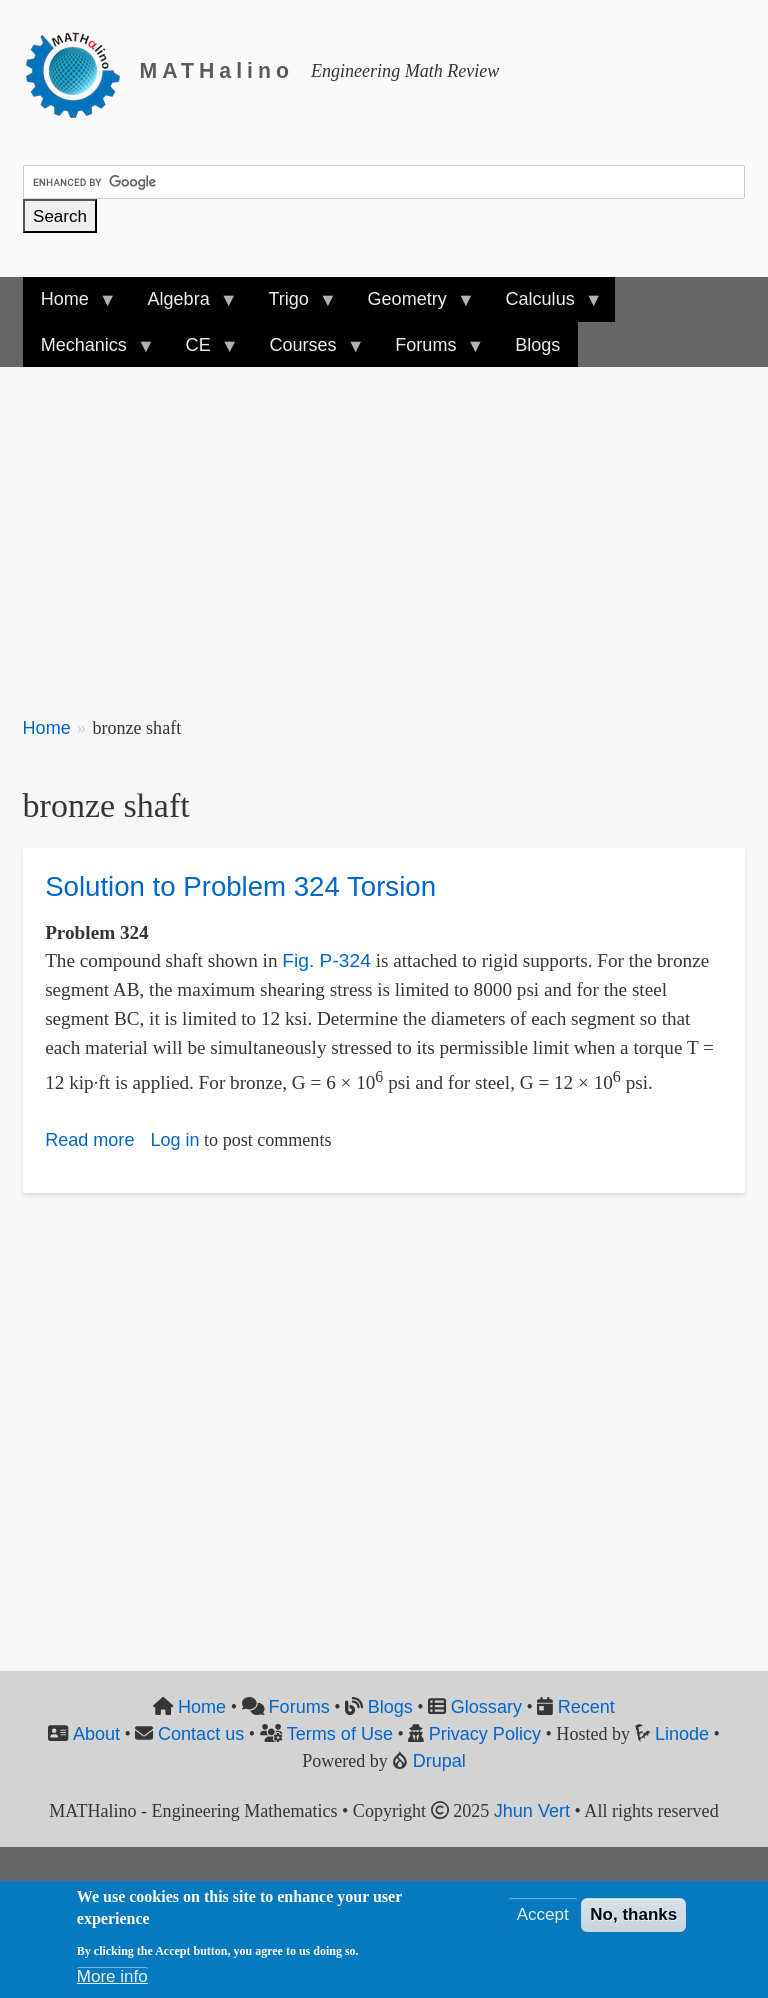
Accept (543, 1919)
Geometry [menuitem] (411, 305)
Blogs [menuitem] (537, 345)
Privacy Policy (485, 1734)
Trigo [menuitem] (293, 305)
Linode (682, 1734)
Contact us (201, 1734)
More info (112, 1981)
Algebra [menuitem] (182, 305)
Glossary (486, 1707)
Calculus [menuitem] (544, 305)
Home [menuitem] (69, 305)
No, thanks (633, 1919)
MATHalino (217, 71)
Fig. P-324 (326, 960)
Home (47, 728)
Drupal (439, 1761)
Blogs (390, 1707)
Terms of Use (340, 1734)
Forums (299, 1707)
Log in (174, 1140)
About (96, 1734)
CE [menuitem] (203, 351)
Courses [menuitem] (307, 351)
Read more (89, 1140)
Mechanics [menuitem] (88, 351)
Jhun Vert (532, 1811)
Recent (586, 1707)
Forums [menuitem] (430, 351)
